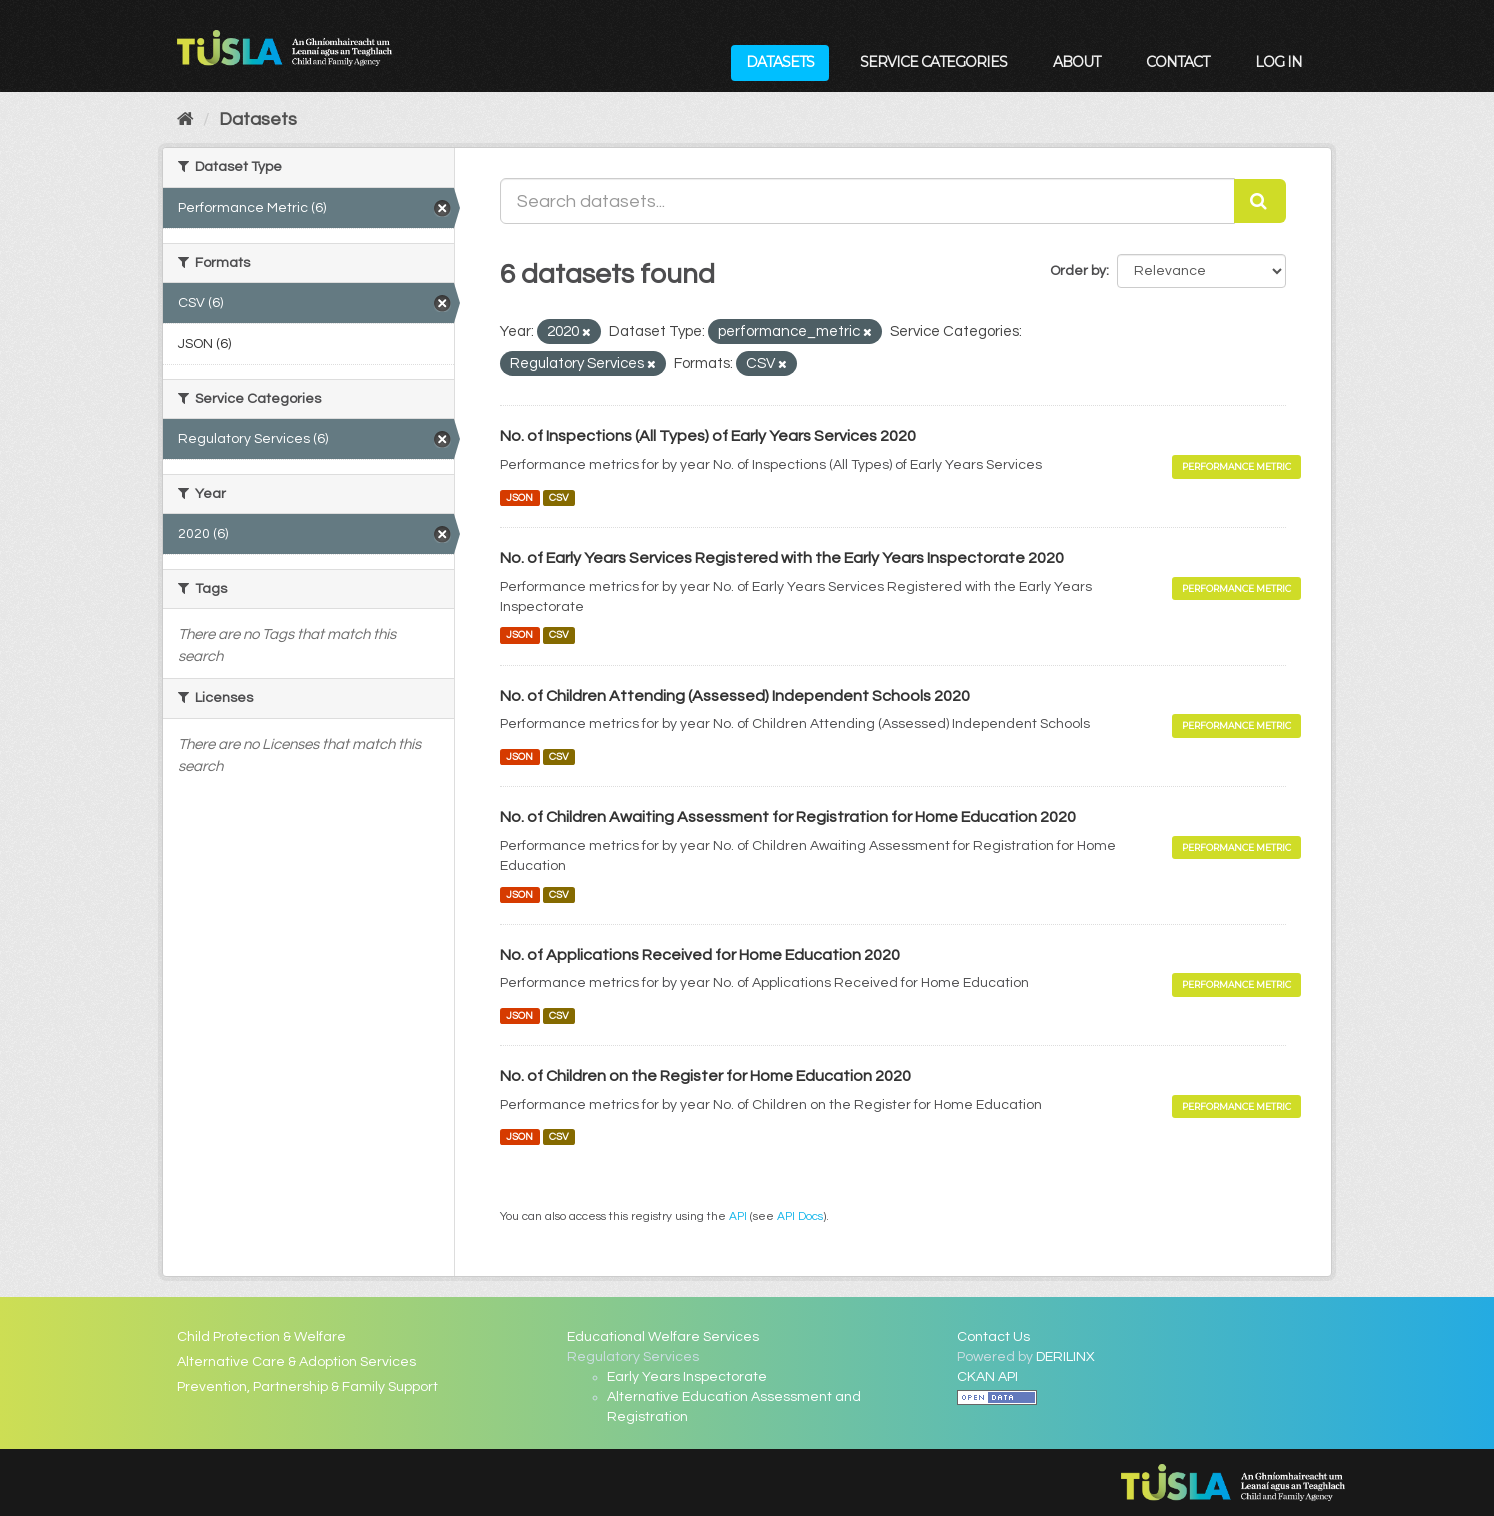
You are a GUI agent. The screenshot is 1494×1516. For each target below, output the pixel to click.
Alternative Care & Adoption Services (296, 1362)
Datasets (780, 62)
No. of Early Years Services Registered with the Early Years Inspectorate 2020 (782, 558)
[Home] (185, 119)
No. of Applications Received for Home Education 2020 (700, 955)
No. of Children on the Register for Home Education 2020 (705, 1076)
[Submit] (1260, 201)
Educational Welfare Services (663, 1337)
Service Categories (933, 62)
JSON (519, 497)
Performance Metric (1236, 466)
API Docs (800, 1216)
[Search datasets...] (867, 201)
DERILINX (1065, 1357)
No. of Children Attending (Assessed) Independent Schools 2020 (735, 696)
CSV (559, 497)
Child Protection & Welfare (261, 1337)
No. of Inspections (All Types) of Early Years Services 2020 (708, 436)
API (738, 1216)
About (1076, 62)
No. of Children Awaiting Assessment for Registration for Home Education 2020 (788, 817)
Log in (1278, 62)
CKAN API (987, 1377)
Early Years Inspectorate (687, 1377)
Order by (1078, 271)
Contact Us (993, 1337)
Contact (1177, 62)
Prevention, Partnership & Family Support (307, 1387)
